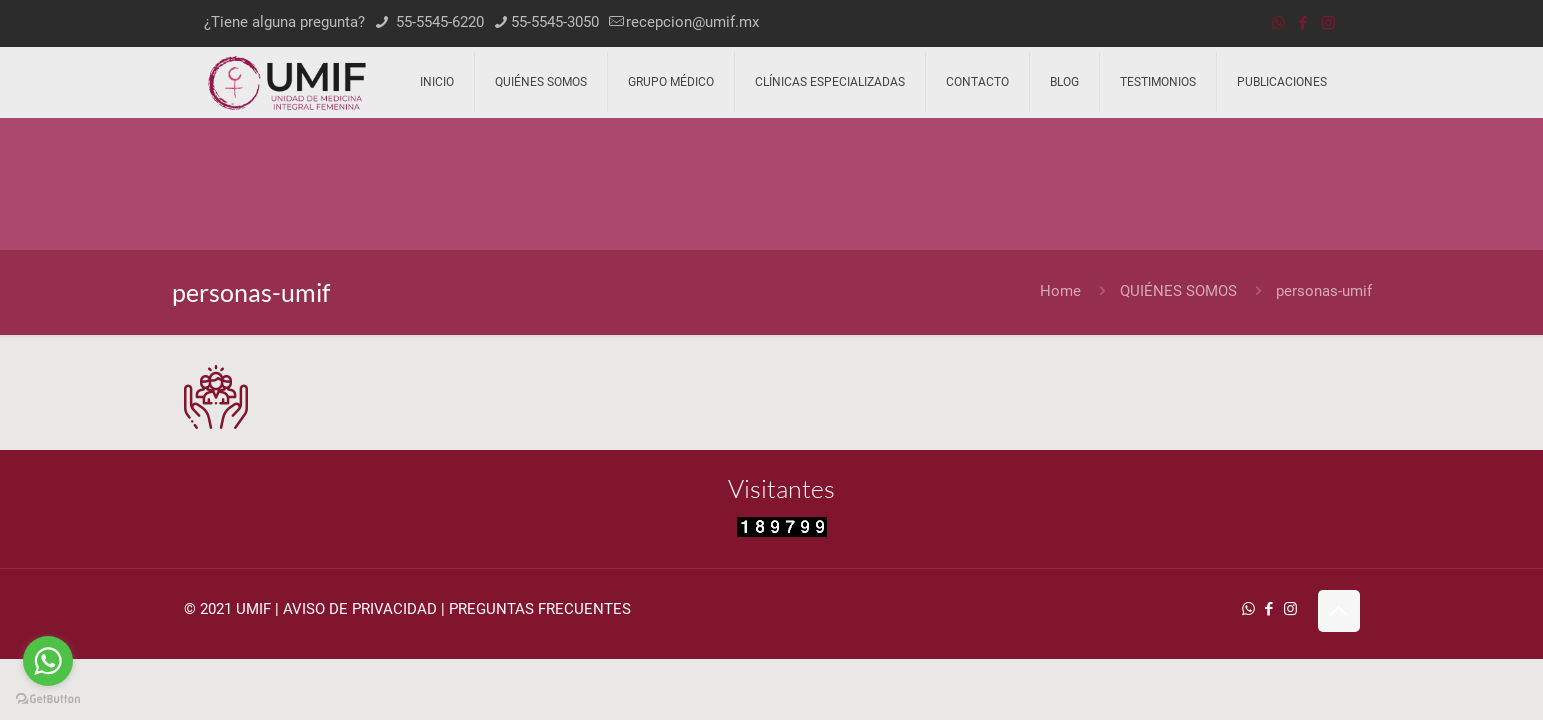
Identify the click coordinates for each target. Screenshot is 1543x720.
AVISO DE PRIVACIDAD (360, 609)
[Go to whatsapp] (48, 661)
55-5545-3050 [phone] (555, 22)
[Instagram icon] (1328, 23)
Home (1060, 291)
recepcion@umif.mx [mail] (692, 22)
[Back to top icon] (1339, 611)
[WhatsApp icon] (1278, 23)
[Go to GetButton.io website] (48, 699)
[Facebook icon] (1303, 23)
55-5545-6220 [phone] (438, 22)
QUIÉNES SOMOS (1178, 291)
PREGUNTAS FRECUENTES (540, 609)
